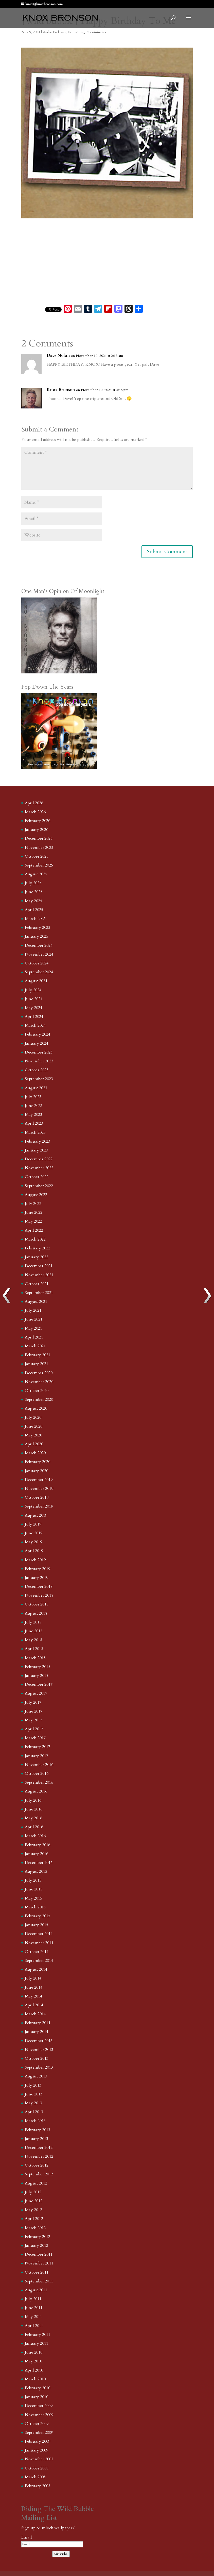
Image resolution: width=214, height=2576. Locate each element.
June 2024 (33, 999)
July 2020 (33, 1417)
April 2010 (34, 2370)
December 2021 (38, 1266)
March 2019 (35, 1560)
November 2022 (39, 1168)
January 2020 (36, 1471)
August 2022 (36, 1195)
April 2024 (34, 1016)
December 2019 (38, 1479)
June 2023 (33, 1105)
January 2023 (36, 1150)
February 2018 (37, 1667)
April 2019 (34, 1551)
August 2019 (36, 1515)
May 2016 (33, 1818)
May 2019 (33, 1542)
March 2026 (35, 812)
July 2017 (33, 1702)
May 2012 (33, 2210)
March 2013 (35, 2121)
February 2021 (37, 1355)
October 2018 (36, 1604)
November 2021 (39, 1275)
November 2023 (39, 1061)
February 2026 (37, 820)
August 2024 (36, 981)
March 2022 (35, 1239)
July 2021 (33, 1310)
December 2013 (38, 2041)
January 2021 (36, 1364)
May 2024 (33, 1008)
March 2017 (35, 1738)
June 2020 (33, 1426)
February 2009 (37, 2441)
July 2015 (33, 1880)
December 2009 (38, 2405)
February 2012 (37, 2236)
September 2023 (39, 1079)
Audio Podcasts (54, 32)
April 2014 (34, 2005)
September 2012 (39, 2174)
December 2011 (38, 2254)
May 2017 (33, 1720)
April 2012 (34, 2218)
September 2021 (39, 1292)
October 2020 (36, 1390)
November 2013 (39, 2049)
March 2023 (35, 1132)
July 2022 (33, 1203)
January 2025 (36, 936)
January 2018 (36, 1675)
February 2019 (37, 1569)
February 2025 (37, 927)
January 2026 (36, 829)
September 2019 (39, 1506)
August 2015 (36, 1871)
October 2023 (36, 1070)
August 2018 (36, 1613)
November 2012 (39, 2156)
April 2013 (34, 2112)
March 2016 (35, 1836)
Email (26, 2537)
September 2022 (39, 1186)
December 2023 (38, 1052)
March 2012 (35, 2228)
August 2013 (36, 2076)
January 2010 (36, 2397)
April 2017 (34, 1729)
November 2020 (39, 1382)
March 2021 (35, 1346)
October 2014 (36, 1951)
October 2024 (36, 963)
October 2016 (36, 1773)
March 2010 (35, 2379)
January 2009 (36, 2450)
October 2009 (36, 2423)
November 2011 (39, 2263)
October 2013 (36, 2058)
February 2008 (37, 2486)
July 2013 (33, 2085)
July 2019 (33, 1524)
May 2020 (33, 1435)
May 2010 (33, 2361)
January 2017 (36, 1756)
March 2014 (35, 2014)
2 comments (96, 32)
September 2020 (39, 1399)
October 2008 (36, 2468)
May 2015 (33, 1898)
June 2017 (33, 1711)
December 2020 (38, 1373)
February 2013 (37, 2130)
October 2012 (36, 2165)
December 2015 (38, 1862)
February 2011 (37, 2334)
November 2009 (39, 2415)
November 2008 (39, 2459)
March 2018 (35, 1658)
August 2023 (36, 1088)
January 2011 (36, 2343)
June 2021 (33, 1319)
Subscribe (61, 2554)
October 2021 (36, 1284)
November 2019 (39, 1488)
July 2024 (33, 990)
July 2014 (33, 1978)
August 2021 (36, 1301)
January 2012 (36, 2245)
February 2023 (37, 1141)
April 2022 (34, 1230)
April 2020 (34, 1444)
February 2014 (37, 2023)
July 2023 (33, 1097)
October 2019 (36, 1497)
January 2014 (36, 2031)
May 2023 (33, 1114)
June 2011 (33, 2308)
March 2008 (35, 2477)
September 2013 (39, 2067)
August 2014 (36, 1969)
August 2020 (36, 1408)
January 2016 (36, 1854)
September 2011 (39, 2281)
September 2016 (39, 1782)
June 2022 (33, 1212)
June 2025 (33, 892)
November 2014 (39, 1943)
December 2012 (38, 2147)
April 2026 (34, 803)
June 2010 (33, 2352)
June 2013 (33, 2094)
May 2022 (33, 1221)
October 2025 (36, 856)
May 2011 (33, 2316)
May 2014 (33, 1996)
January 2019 (36, 1577)
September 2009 (39, 2432)
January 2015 (36, 1925)
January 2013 (36, 2138)
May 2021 (33, 1328)
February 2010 (37, 2388)
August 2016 (36, 1791)
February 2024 (37, 1034)
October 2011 (36, 2272)
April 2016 (34, 1827)
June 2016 (33, 1809)
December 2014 (38, 1933)
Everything (76, 32)
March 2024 (35, 1025)
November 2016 (39, 1764)
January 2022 (36, 1257)
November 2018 (39, 1595)
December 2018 (38, 1586)
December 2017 (38, 1684)
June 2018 (33, 1631)
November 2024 (39, 954)
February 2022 (37, 1248)
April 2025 (34, 910)
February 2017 (37, 1746)
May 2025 (33, 901)
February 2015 (37, 1916)
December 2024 (38, 945)
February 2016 (37, 1845)
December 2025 (38, 838)
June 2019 (33, 1533)
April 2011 (34, 2325)
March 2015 (35, 1907)
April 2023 (34, 1123)
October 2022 (36, 1177)
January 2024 (36, 1043)
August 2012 (36, 2183)
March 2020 (35, 1453)
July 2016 (33, 1800)
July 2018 (33, 1622)
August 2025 (36, 874)
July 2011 (33, 2299)
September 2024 (39, 972)
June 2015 (33, 1889)
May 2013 (33, 2103)
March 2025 (35, 918)
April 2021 (34, 1337)
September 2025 (39, 865)
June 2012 (33, 2201)
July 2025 (33, 883)
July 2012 (33, 2192)
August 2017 (36, 1693)
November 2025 (39, 847)
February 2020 (37, 1462)
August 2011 (36, 2290)
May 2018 (33, 1640)
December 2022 (38, 1159)
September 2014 (39, 1960)
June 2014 (33, 1987)
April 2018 (34, 1649)
